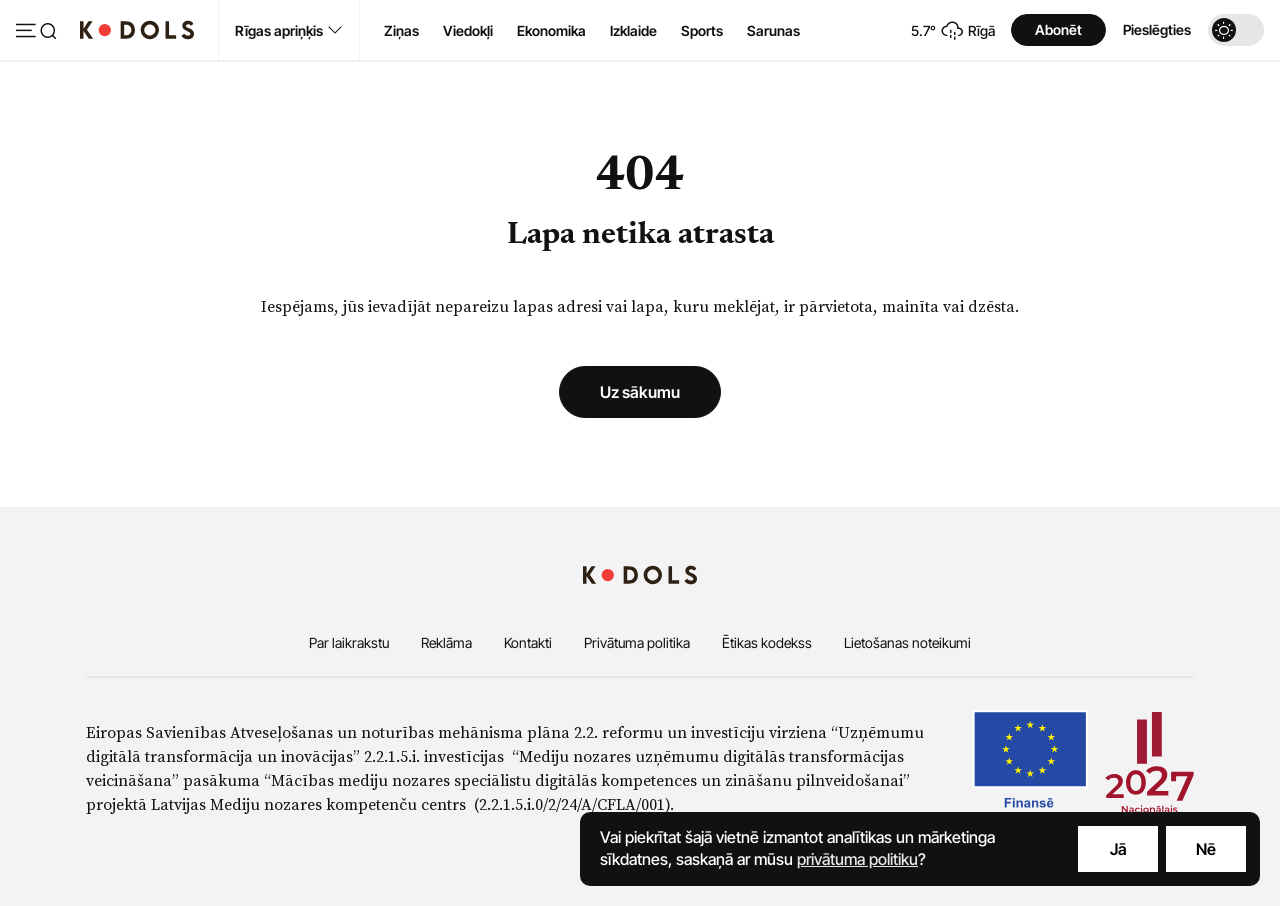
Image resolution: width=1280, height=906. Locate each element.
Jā (1118, 849)
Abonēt (1058, 29)
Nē (1206, 849)
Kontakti (528, 642)
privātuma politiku (857, 859)
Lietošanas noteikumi (907, 642)
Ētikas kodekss (767, 642)
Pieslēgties (1157, 29)
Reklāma (446, 642)
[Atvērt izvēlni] (36, 32)
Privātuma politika (637, 642)
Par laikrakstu (349, 642)
